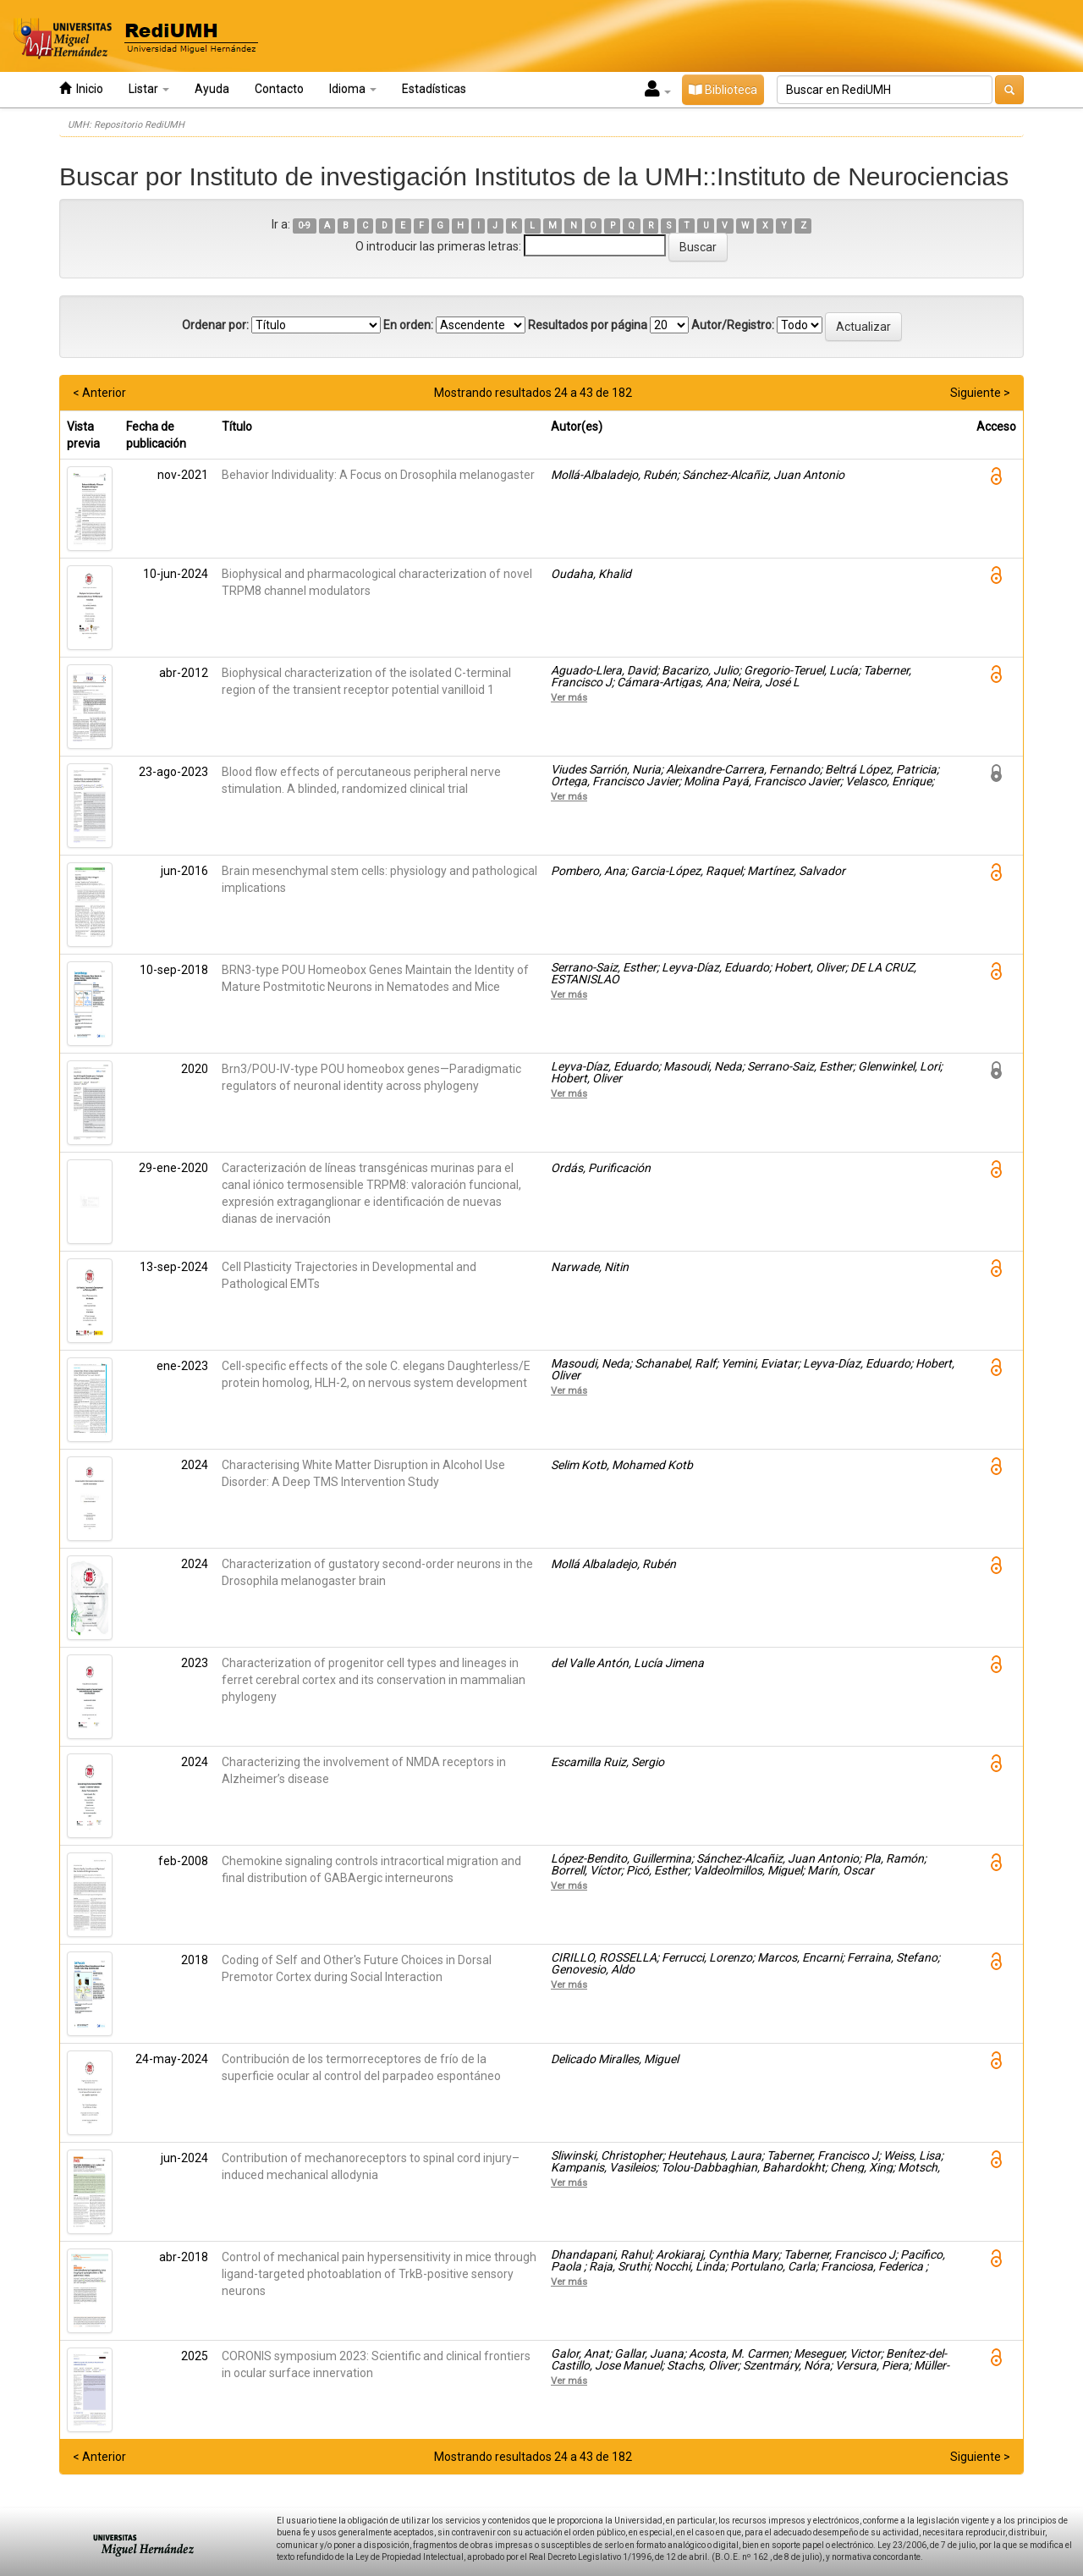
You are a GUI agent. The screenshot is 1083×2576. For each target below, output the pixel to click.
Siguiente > (980, 392)
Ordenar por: (215, 325)
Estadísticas (434, 89)
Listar (149, 89)
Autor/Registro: (732, 325)
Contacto (279, 89)
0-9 (304, 225)
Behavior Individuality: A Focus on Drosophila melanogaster (378, 475)
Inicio (81, 88)
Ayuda (212, 89)
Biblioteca (723, 89)
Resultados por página (587, 325)
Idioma (353, 89)
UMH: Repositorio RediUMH (126, 124)
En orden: (408, 325)
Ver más (569, 697)
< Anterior (99, 392)
